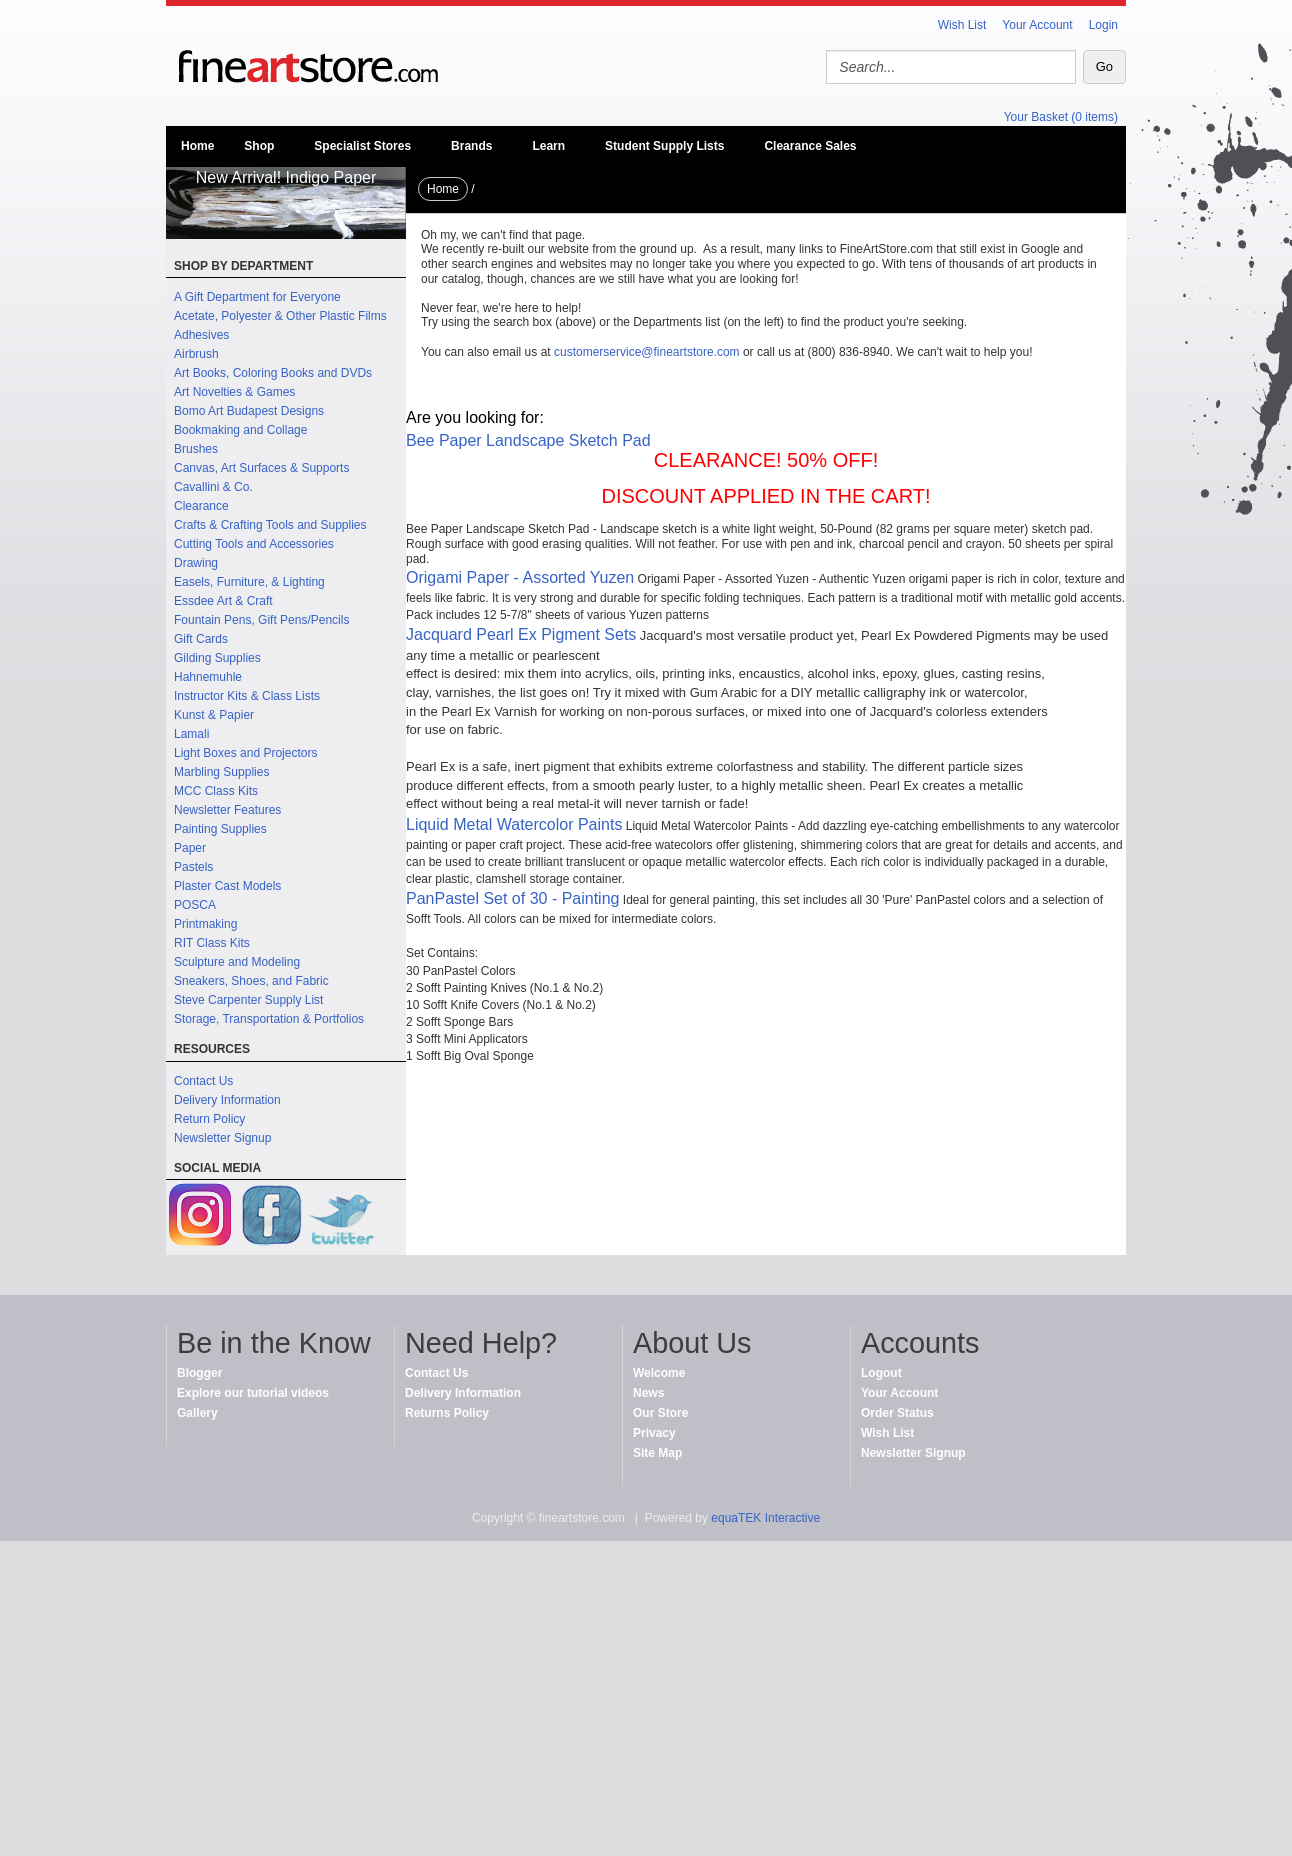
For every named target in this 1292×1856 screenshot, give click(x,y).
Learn (548, 146)
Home (197, 146)
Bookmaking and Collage (240, 430)
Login (1103, 25)
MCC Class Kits (216, 791)
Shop (259, 146)
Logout (881, 1373)
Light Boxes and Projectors (245, 753)
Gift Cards (201, 639)
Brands (471, 146)
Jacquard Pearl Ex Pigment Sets (521, 634)
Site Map (657, 1453)
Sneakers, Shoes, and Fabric (251, 981)
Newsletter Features (227, 810)
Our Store (660, 1413)
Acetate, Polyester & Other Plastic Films (280, 316)
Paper (190, 848)
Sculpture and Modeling (237, 962)
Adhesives (201, 335)
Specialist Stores (362, 146)
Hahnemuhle (208, 677)
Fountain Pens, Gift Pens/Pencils (261, 620)
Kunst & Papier (214, 715)
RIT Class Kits (212, 943)
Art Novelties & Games (234, 392)
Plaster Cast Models (227, 886)
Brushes (196, 449)
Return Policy (209, 1119)
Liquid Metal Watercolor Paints (514, 824)
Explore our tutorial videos (253, 1393)
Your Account (1037, 25)
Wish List (962, 25)
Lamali (191, 734)
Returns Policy (447, 1413)
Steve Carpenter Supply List (248, 1000)
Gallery (197, 1413)
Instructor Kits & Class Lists (247, 696)
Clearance (201, 506)
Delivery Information (227, 1100)
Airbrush (196, 354)
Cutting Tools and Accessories (254, 544)
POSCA (195, 905)
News (648, 1393)
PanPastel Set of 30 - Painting (512, 898)
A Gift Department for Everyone (257, 297)
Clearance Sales (810, 146)
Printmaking (205, 924)
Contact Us (203, 1081)
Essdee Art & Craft (223, 601)
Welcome (659, 1373)
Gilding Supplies (217, 658)
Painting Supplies (220, 829)
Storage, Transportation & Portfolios (269, 1019)
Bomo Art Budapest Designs (249, 411)
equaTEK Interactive (765, 1518)
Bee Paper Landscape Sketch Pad (528, 440)
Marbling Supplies (221, 772)
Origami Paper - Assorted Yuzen (520, 577)
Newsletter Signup (222, 1138)
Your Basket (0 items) (1061, 117)
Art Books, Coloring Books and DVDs (273, 373)
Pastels (193, 867)
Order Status (897, 1413)
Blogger (199, 1373)
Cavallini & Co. (213, 487)
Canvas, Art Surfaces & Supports (261, 468)
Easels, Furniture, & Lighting (249, 582)
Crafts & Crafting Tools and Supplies (270, 525)
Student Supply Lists (664, 146)
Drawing (196, 563)
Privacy (654, 1433)
